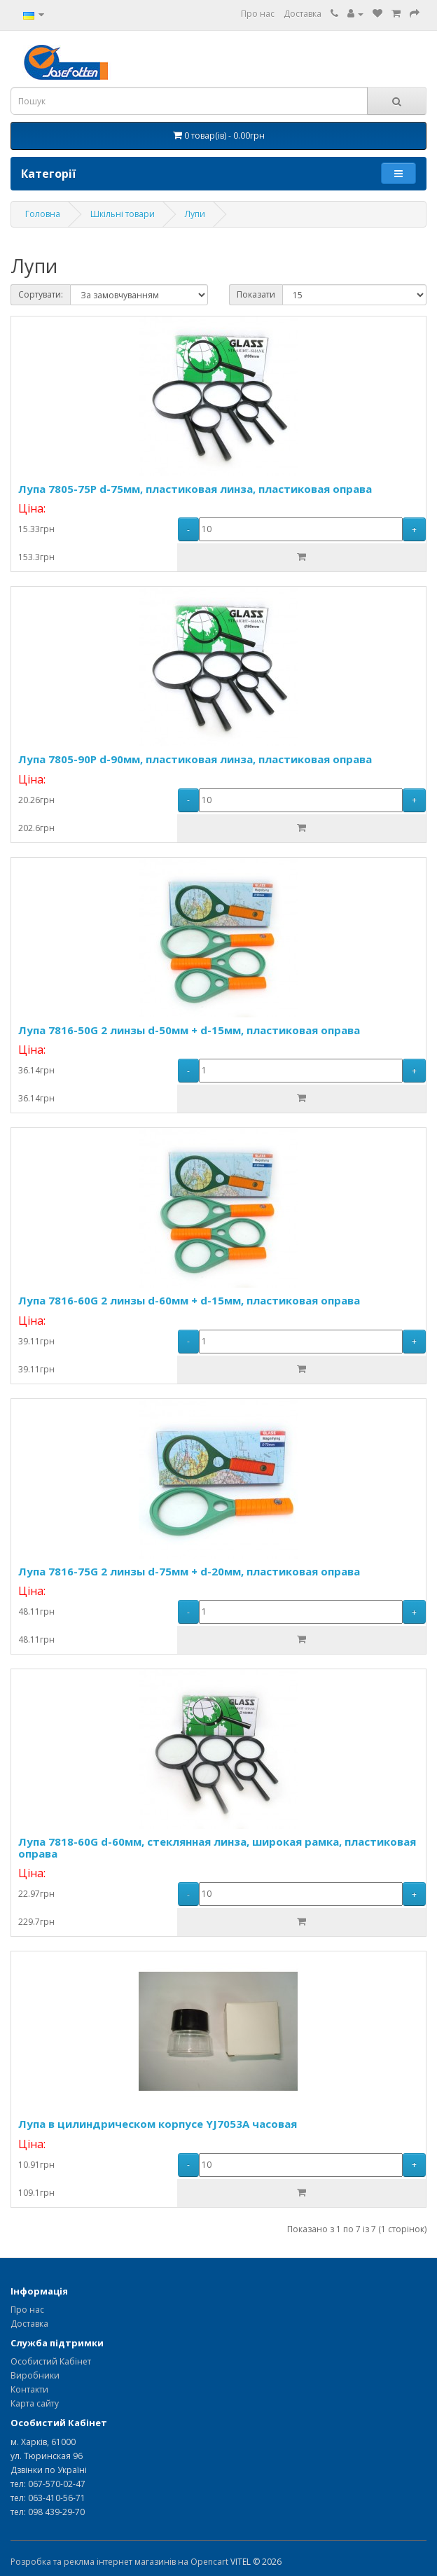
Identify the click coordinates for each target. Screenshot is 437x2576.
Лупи (195, 214)
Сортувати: (40, 294)
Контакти (29, 2389)
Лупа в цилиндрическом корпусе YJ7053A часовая (157, 2124)
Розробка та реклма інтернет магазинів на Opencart (119, 2562)
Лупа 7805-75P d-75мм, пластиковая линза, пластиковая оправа (195, 489)
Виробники (35, 2375)
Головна (42, 214)
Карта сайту (35, 2403)
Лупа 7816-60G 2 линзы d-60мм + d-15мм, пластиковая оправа (189, 1300)
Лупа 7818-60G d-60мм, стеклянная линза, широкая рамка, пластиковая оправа (217, 1847)
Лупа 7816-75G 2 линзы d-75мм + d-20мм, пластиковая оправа (189, 1571)
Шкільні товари (122, 214)
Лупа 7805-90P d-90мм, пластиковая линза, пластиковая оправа (195, 759)
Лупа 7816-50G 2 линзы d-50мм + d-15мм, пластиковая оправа (189, 1030)
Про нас (258, 14)
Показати (256, 294)
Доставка (302, 14)
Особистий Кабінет (51, 2361)
